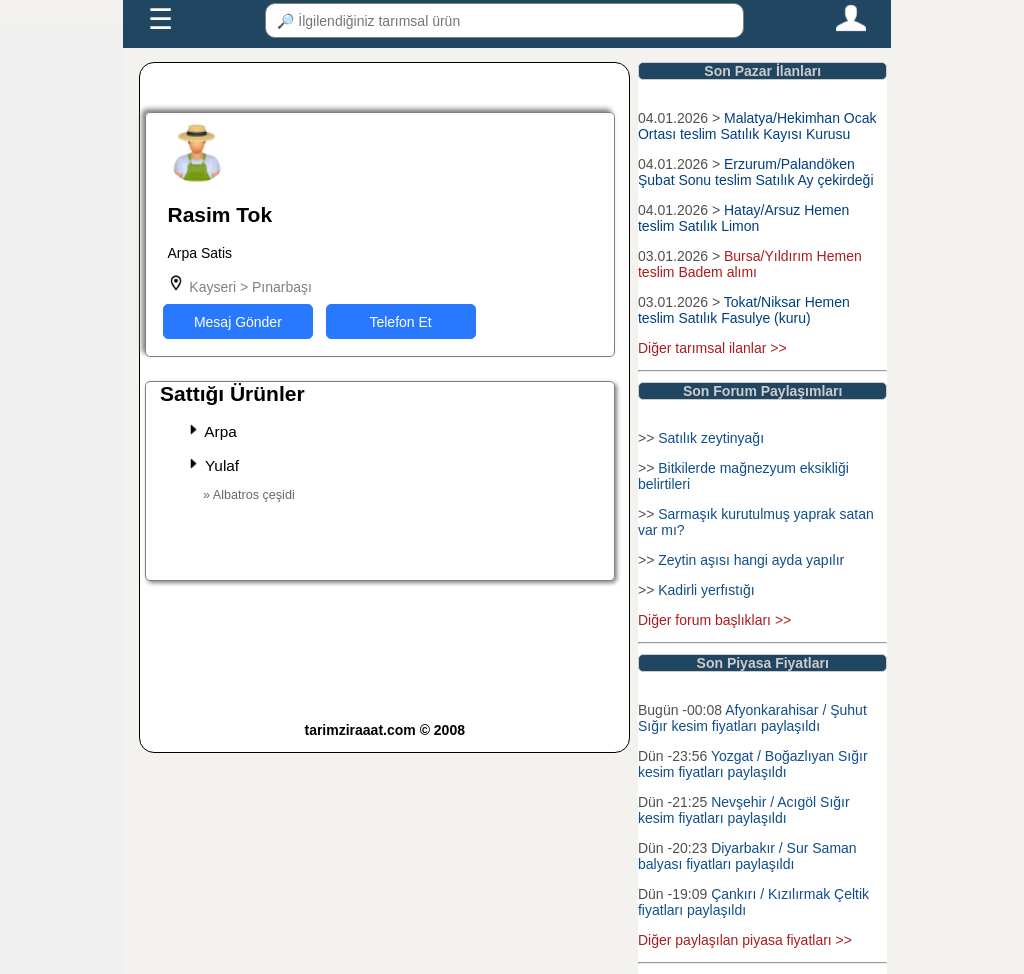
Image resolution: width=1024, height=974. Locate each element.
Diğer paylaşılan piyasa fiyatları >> (745, 940)
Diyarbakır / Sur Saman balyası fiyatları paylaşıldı (747, 856)
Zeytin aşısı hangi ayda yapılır (751, 560)
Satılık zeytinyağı (711, 438)
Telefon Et (400, 322)
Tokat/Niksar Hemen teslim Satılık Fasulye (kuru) (744, 310)
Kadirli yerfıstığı (706, 590)
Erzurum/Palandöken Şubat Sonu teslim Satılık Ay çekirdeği (756, 172)
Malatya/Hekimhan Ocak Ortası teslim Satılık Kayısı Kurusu (757, 126)
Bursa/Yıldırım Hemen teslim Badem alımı (750, 264)
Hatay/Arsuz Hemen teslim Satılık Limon (743, 218)
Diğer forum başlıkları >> (714, 620)
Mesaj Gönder (238, 322)
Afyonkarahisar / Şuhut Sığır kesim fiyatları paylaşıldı (752, 718)
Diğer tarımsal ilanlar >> (712, 348)
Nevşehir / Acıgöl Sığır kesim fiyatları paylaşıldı (744, 810)
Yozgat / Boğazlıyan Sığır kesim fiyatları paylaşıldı (753, 764)
